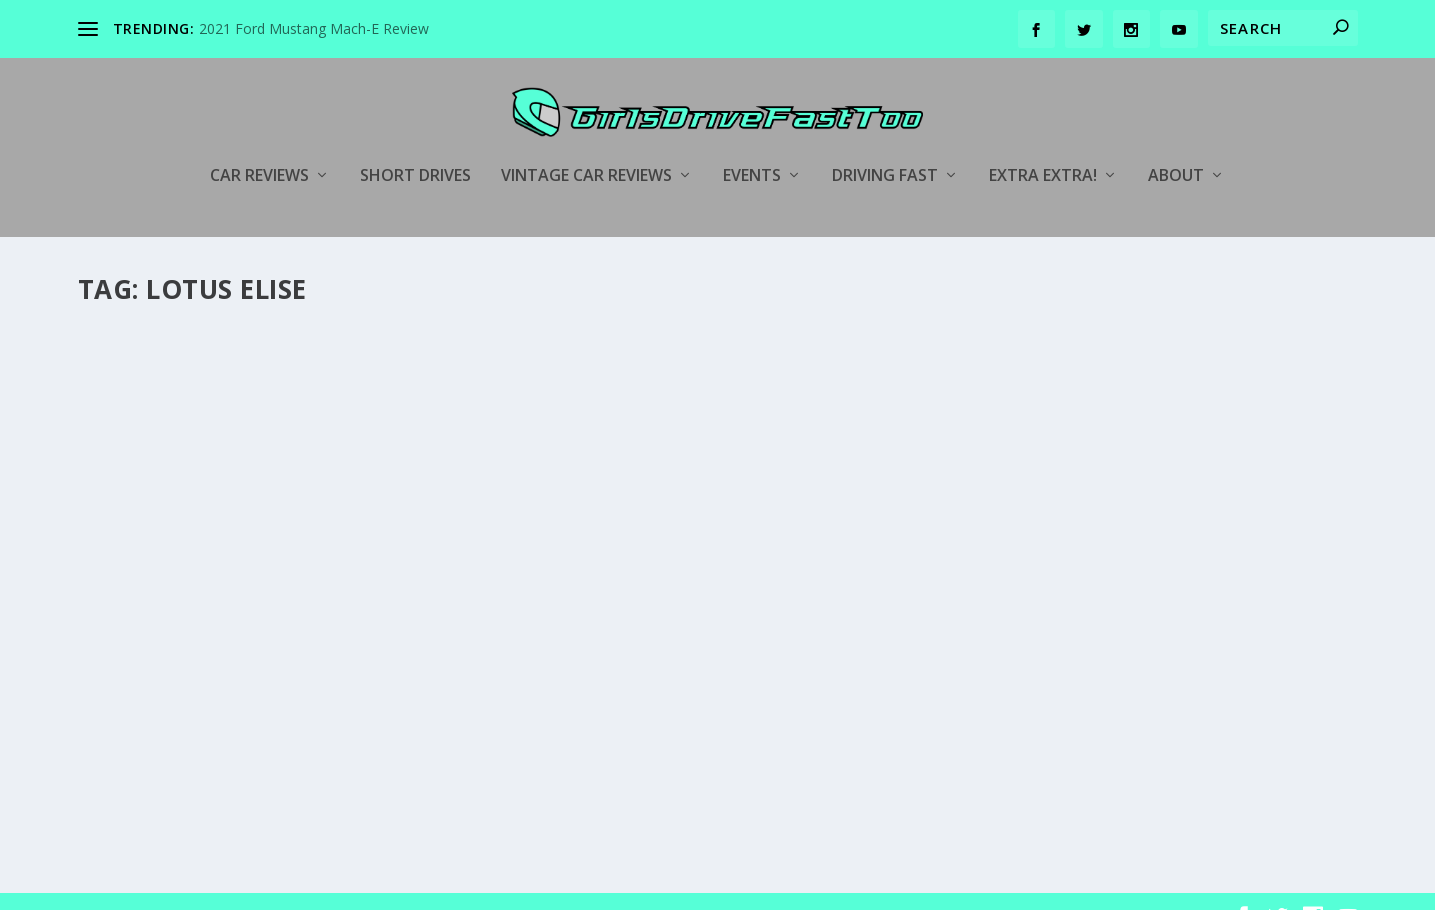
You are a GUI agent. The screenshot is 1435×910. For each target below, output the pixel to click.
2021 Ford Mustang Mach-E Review (314, 28)
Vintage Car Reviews (586, 146)
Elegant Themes (216, 887)
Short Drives (415, 146)
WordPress (403, 887)
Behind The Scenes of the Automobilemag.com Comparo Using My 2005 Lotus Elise (271, 584)
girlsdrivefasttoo (162, 635)
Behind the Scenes (358, 635)
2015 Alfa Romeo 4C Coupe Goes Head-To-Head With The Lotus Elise (694, 485)
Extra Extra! (1043, 146)
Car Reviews (259, 146)
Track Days (1185, 600)
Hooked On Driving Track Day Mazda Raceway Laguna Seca (1120, 559)
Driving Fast (885, 146)
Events (752, 146)
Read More (150, 760)
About (1176, 146)
